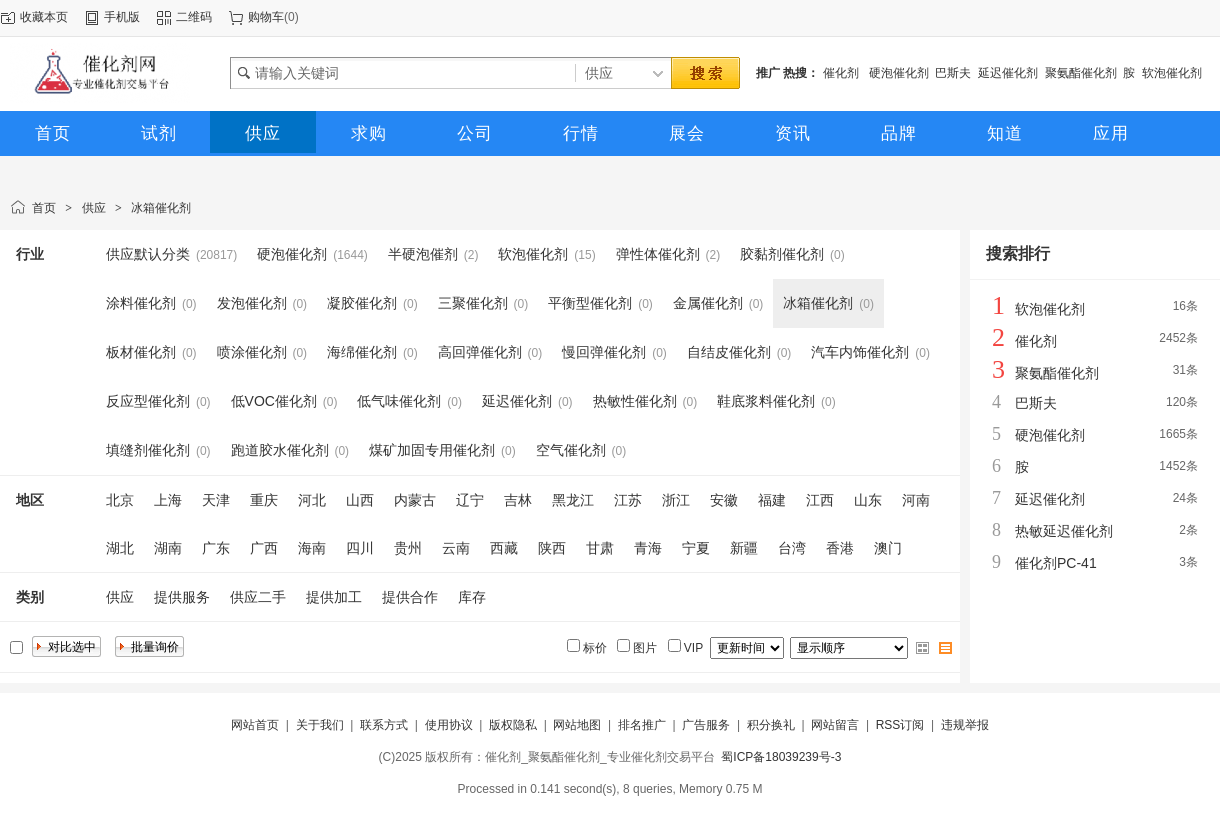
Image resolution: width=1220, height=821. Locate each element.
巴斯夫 (953, 73)
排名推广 (642, 725)
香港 (840, 548)
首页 (44, 208)
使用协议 (449, 725)
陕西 (552, 548)
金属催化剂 (708, 303)
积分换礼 (771, 725)
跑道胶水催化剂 (280, 450)
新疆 (744, 548)
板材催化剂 (141, 352)
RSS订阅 (900, 725)
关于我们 (320, 725)
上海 (168, 500)
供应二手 (258, 597)
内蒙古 (415, 500)
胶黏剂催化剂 (782, 254)
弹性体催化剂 (658, 254)
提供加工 (334, 597)
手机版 (122, 17)
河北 (312, 500)
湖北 (120, 548)
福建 (772, 500)
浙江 (676, 500)
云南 (456, 548)
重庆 (264, 500)
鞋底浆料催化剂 (766, 401)
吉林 (518, 500)
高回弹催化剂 (480, 352)
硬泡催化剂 (899, 73)
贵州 (408, 548)
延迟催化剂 (1008, 73)
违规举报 (965, 725)
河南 (916, 500)
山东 (868, 500)
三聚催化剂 (473, 303)
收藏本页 (44, 17)
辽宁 (470, 500)
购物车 (266, 17)
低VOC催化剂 (274, 401)
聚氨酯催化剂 (1081, 73)
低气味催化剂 (399, 401)
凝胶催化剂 (362, 303)
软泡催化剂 (1172, 73)
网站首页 (255, 725)
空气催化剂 (571, 450)
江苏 (628, 500)
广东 (216, 548)
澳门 (888, 548)
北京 (120, 500)
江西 (820, 500)
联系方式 (384, 725)
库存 (472, 597)
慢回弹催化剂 (604, 352)
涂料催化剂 (141, 303)
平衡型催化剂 (590, 303)
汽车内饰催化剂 (860, 352)
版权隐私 (513, 725)
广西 (264, 548)
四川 (360, 548)
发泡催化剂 (252, 303)
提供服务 (182, 597)
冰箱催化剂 (161, 208)
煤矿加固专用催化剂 (432, 450)
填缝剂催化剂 (148, 450)
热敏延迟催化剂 (1064, 531)
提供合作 (410, 597)
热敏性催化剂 (635, 401)
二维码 (194, 17)
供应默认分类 (148, 254)
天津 (216, 500)
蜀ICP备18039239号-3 (781, 757)
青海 (648, 548)
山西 (360, 500)
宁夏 (696, 548)
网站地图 (577, 725)
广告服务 (706, 725)
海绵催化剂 (362, 352)
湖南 (168, 548)
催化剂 (842, 73)
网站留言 (835, 725)
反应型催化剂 (148, 401)
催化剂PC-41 (1056, 563)
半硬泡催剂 (423, 254)
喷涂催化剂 (252, 352)
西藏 (504, 548)
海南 (312, 548)
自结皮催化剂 (729, 352)
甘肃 (600, 548)
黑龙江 (573, 500)
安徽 (724, 500)
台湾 (792, 548)
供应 (94, 208)
